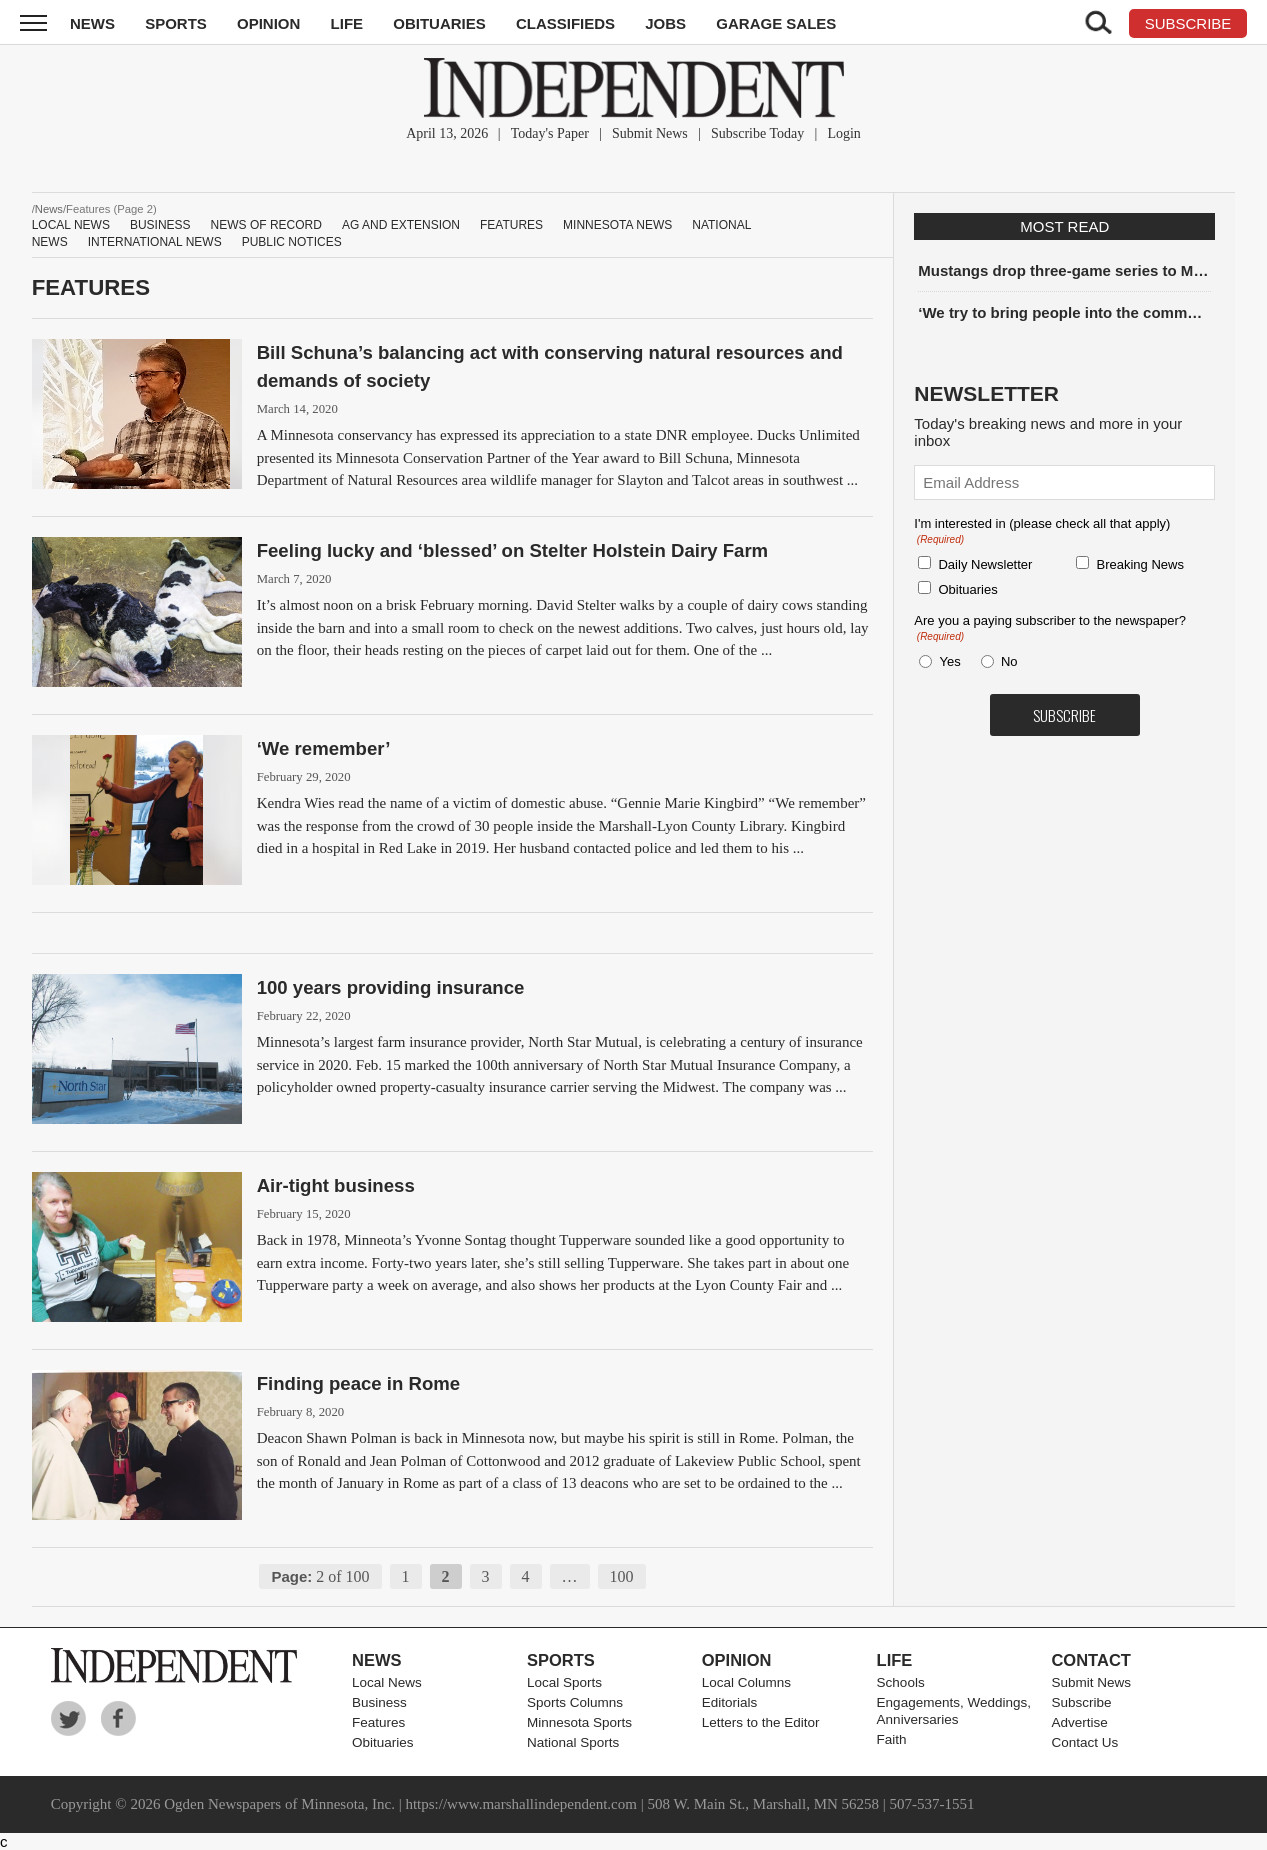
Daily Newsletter (985, 564)
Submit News (650, 133)
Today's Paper (550, 133)
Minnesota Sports (579, 1722)
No (1009, 661)
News (92, 23)
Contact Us (1084, 1742)
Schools (901, 1682)
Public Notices (292, 242)
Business (160, 225)
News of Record (266, 225)
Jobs (665, 23)
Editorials (730, 1702)
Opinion (268, 23)
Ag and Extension (401, 225)
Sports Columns (575, 1702)
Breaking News (1139, 564)
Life (347, 23)
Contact (1090, 1660)
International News (155, 242)
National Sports (573, 1742)
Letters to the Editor (761, 1722)
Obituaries (439, 23)
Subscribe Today (757, 133)
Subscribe (1081, 1702)
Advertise (1079, 1722)
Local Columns (746, 1682)
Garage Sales (776, 23)
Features (511, 225)
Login (843, 133)
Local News (71, 225)
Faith (892, 1739)
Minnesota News (617, 225)
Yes (946, 661)
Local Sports (564, 1682)
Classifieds (565, 23)
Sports (176, 23)
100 (622, 1576)
